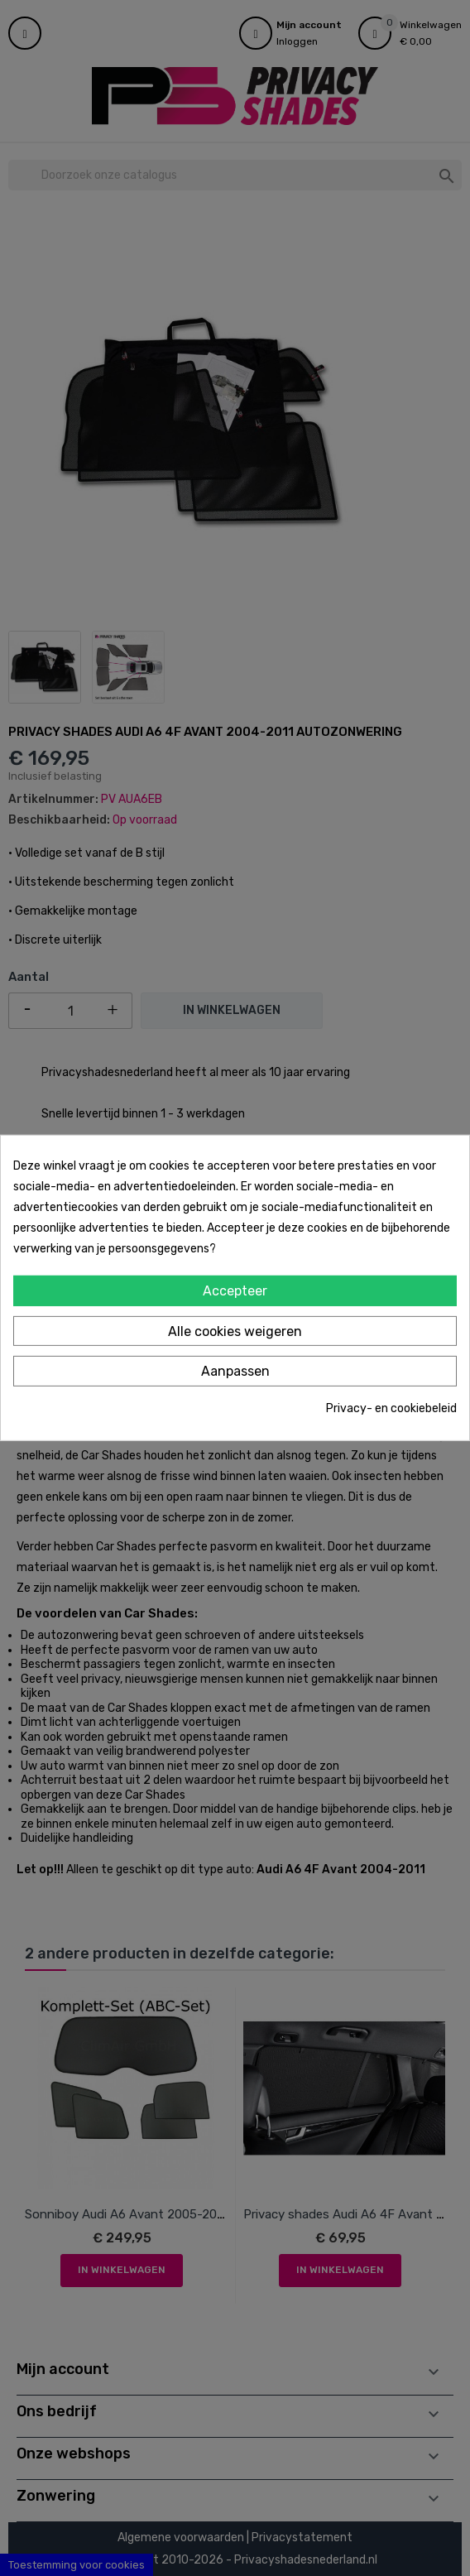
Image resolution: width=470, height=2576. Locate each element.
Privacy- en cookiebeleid (391, 1408)
